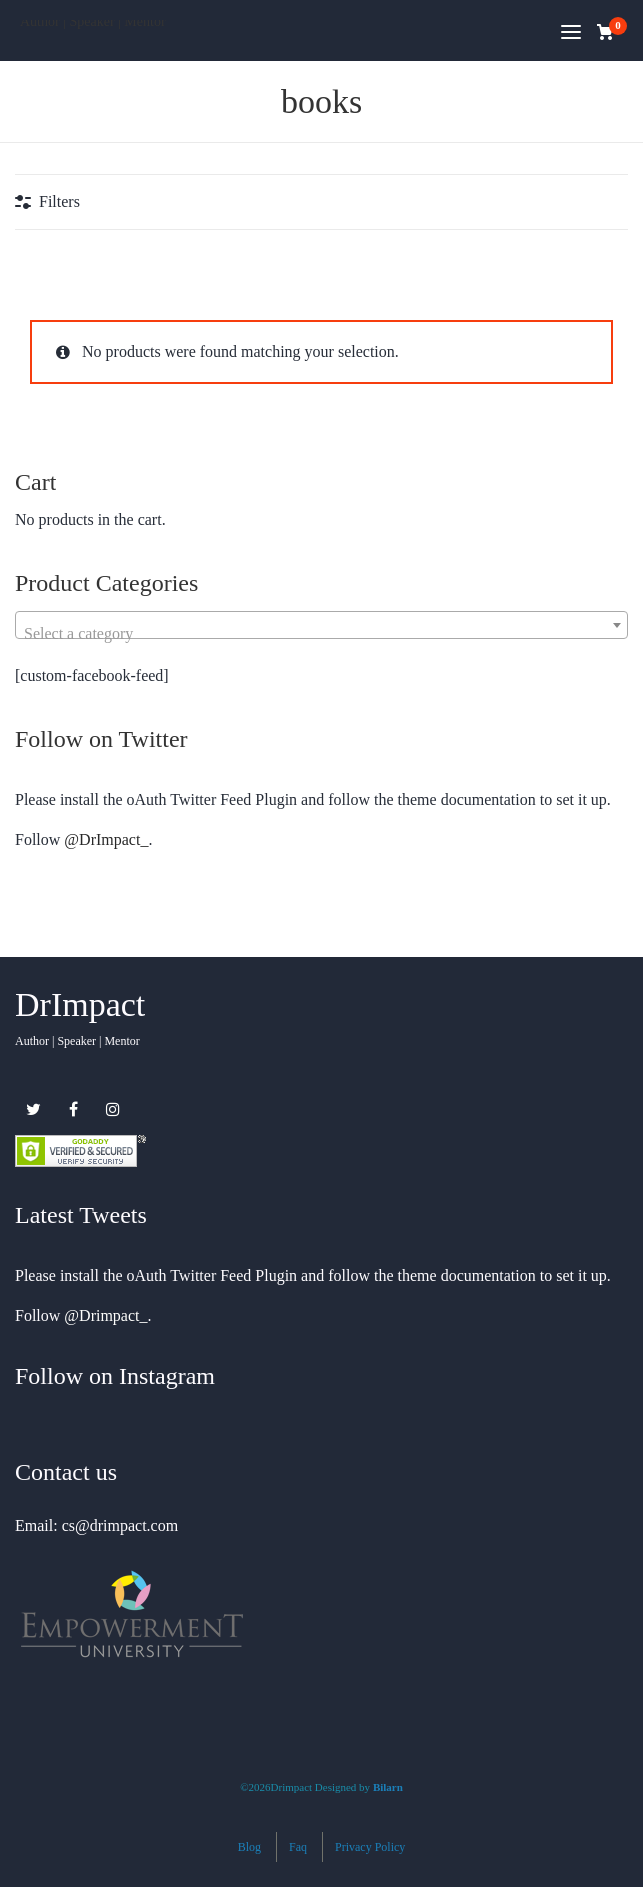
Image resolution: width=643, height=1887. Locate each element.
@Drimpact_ (105, 1315)
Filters (59, 201)
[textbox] (321, 634)
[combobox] (321, 625)
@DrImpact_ (106, 839)
